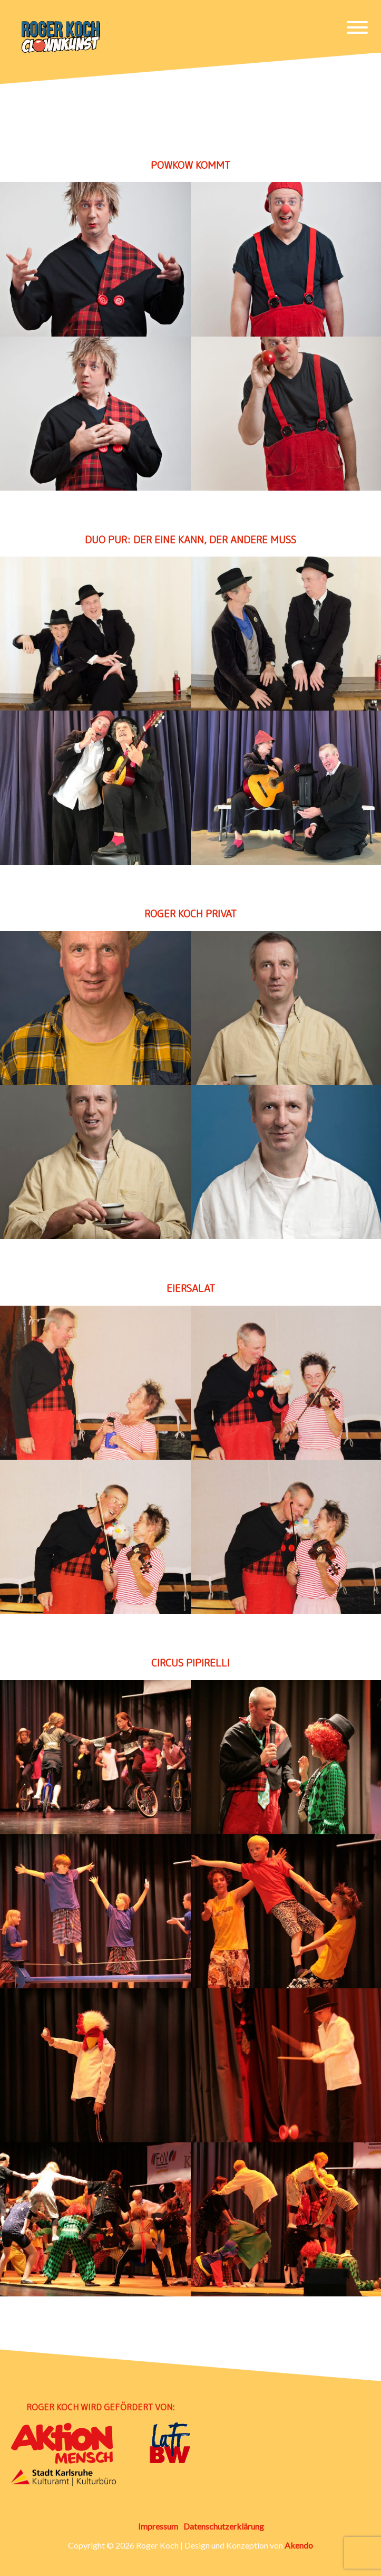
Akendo (299, 2545)
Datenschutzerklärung (223, 2526)
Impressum (158, 2526)
